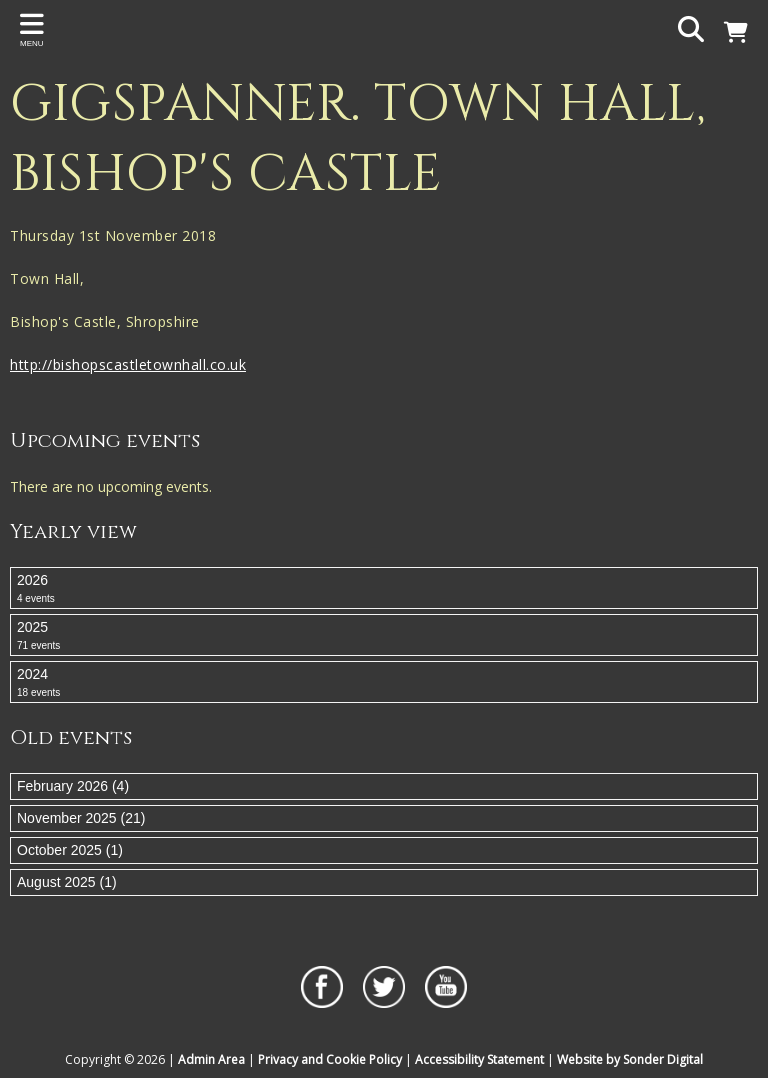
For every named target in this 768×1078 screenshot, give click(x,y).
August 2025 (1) (67, 882)
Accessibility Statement (479, 1059)
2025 (384, 636)
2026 (384, 589)
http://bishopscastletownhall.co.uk (128, 364)
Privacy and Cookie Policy (330, 1059)
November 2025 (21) (81, 818)
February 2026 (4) (73, 786)
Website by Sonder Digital (630, 1059)
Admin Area (211, 1059)
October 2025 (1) (70, 850)
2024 (384, 683)
